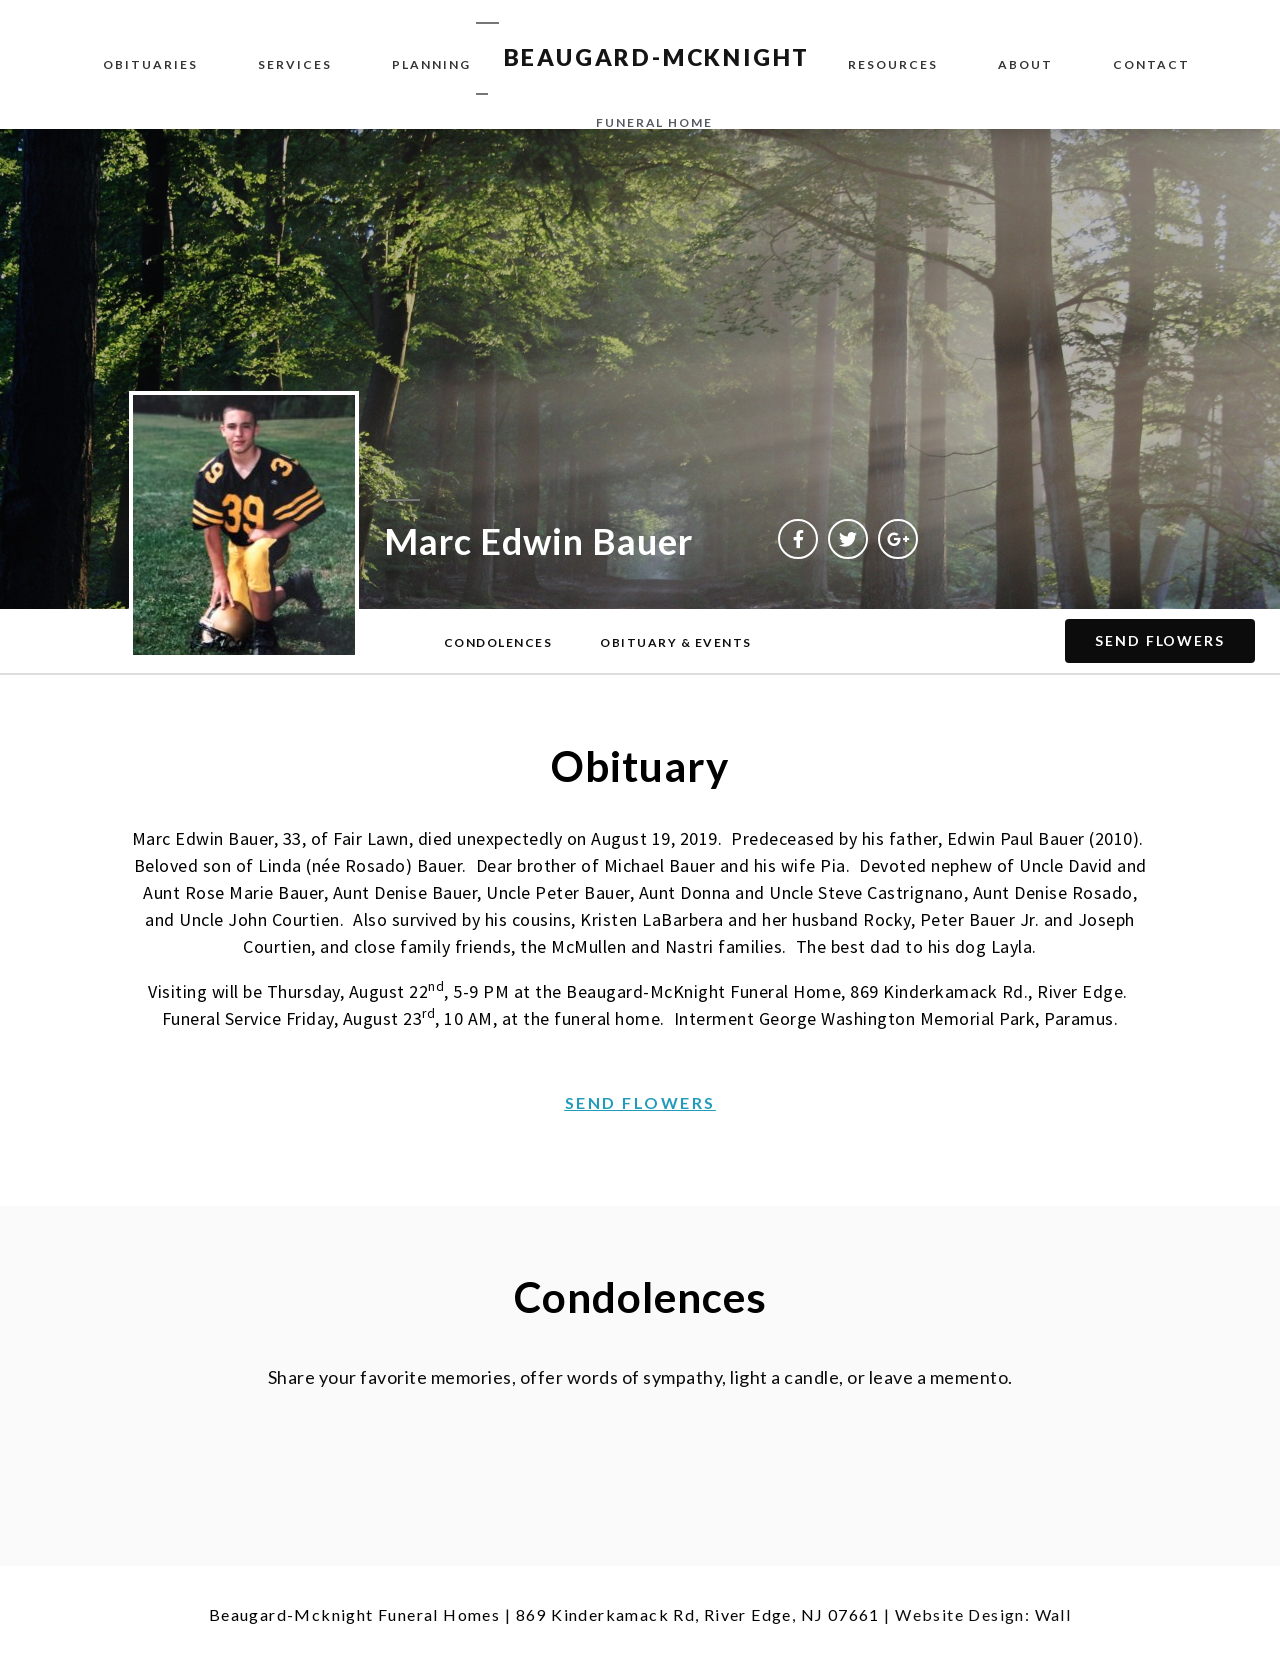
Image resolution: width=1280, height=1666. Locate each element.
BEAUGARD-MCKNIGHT (657, 57)
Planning (431, 64)
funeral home (654, 122)
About (1025, 64)
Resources (893, 64)
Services (295, 64)
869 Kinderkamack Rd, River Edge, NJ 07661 (698, 1614)
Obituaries (150, 64)
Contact (1151, 64)
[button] (498, 643)
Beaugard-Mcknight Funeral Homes (354, 1614)
